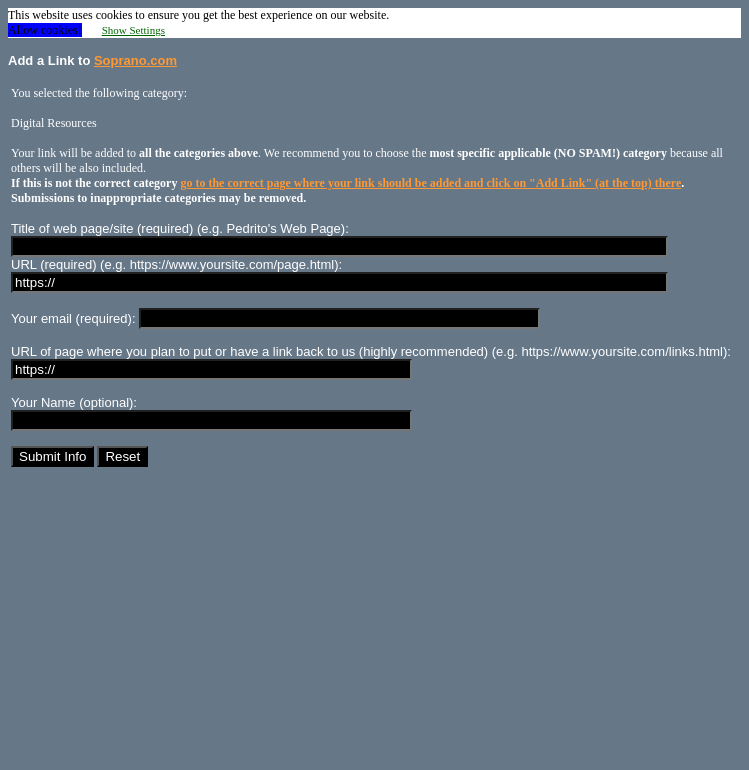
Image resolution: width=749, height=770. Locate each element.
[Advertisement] (374, 622)
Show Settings (133, 30)
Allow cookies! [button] (45, 30)
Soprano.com (135, 60)
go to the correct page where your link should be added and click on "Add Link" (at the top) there (430, 183)
